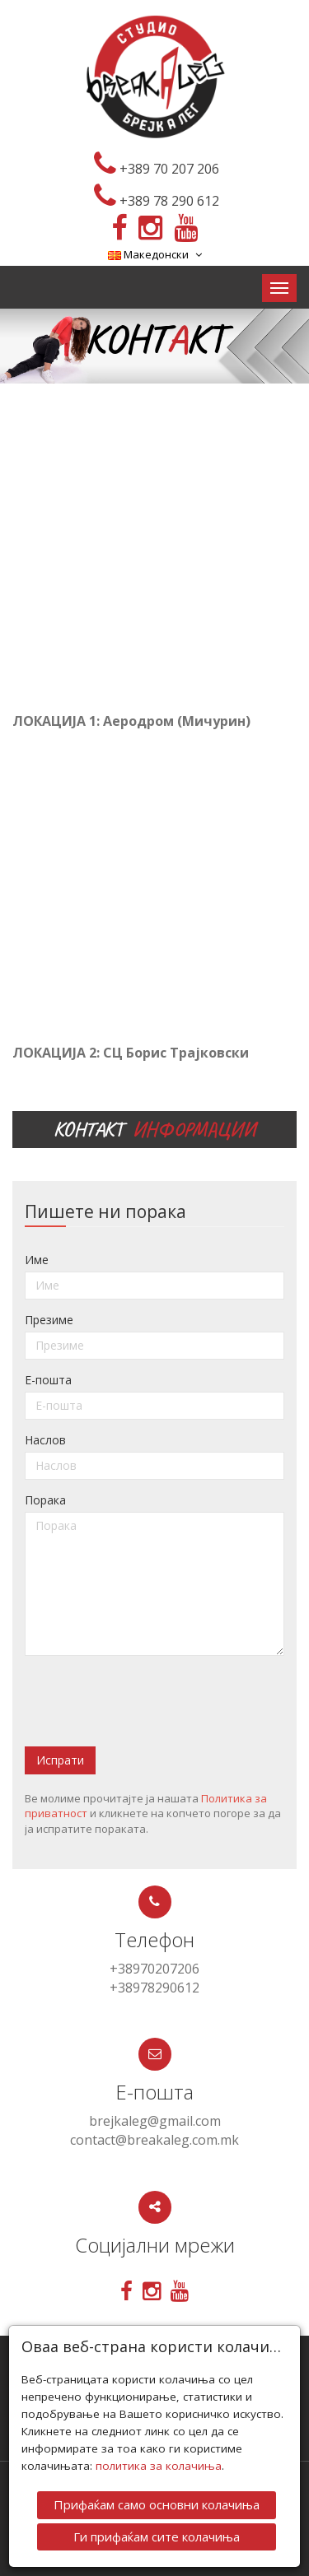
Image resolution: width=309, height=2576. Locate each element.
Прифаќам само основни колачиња (157, 2504)
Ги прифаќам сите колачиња (156, 2536)
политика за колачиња (159, 2465)
